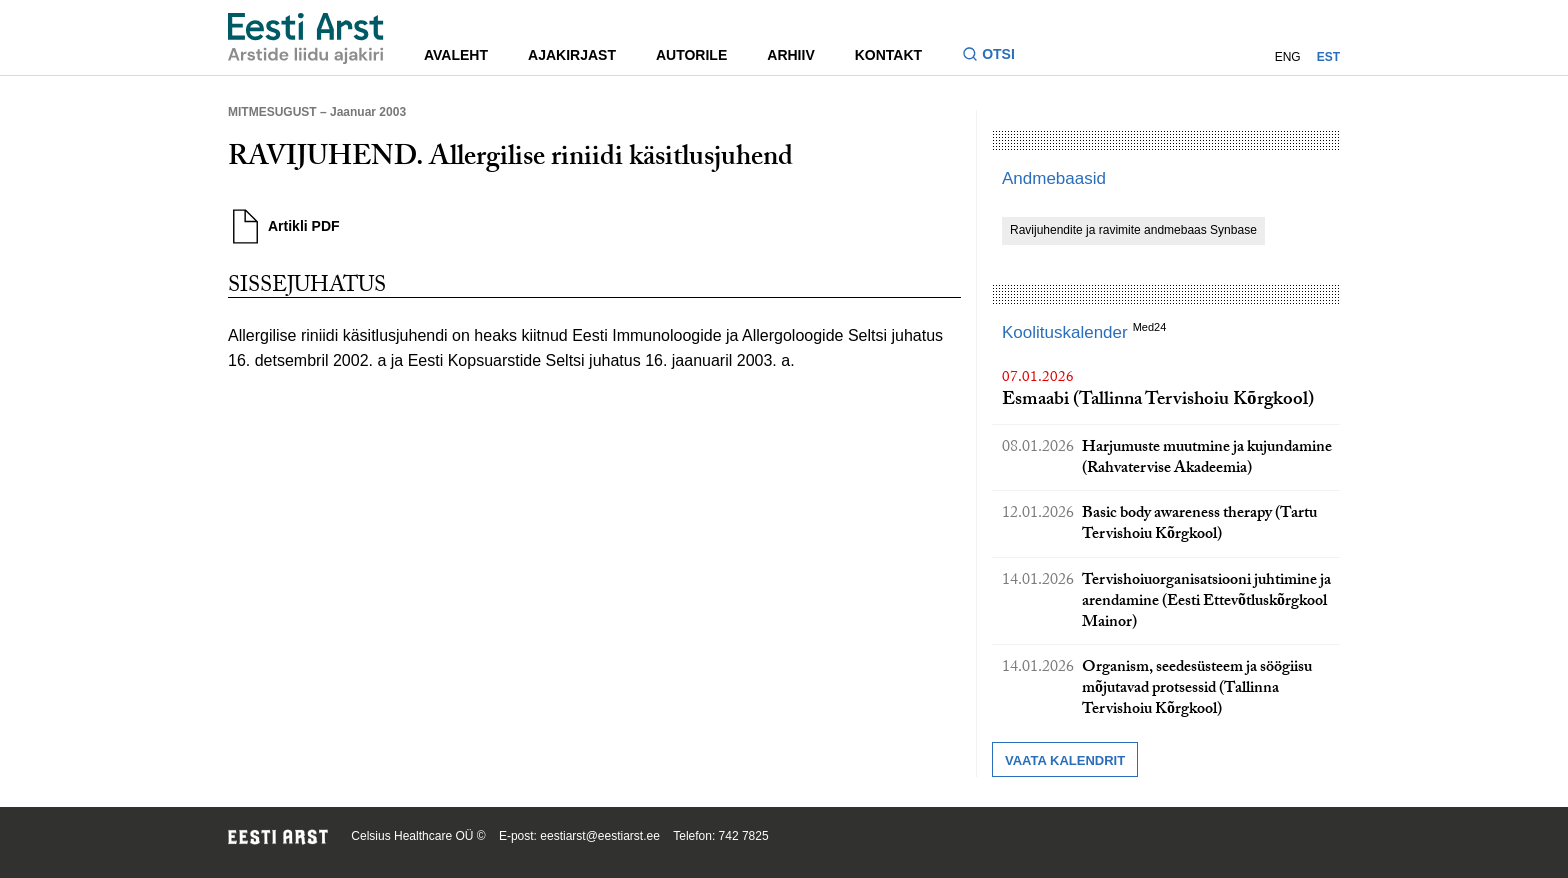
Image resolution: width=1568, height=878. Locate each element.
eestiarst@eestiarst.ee (600, 836)
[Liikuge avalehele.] (306, 38)
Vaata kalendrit (1065, 760)
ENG (1288, 57)
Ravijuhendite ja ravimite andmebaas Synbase (1133, 230)
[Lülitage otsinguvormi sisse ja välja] (996, 56)
